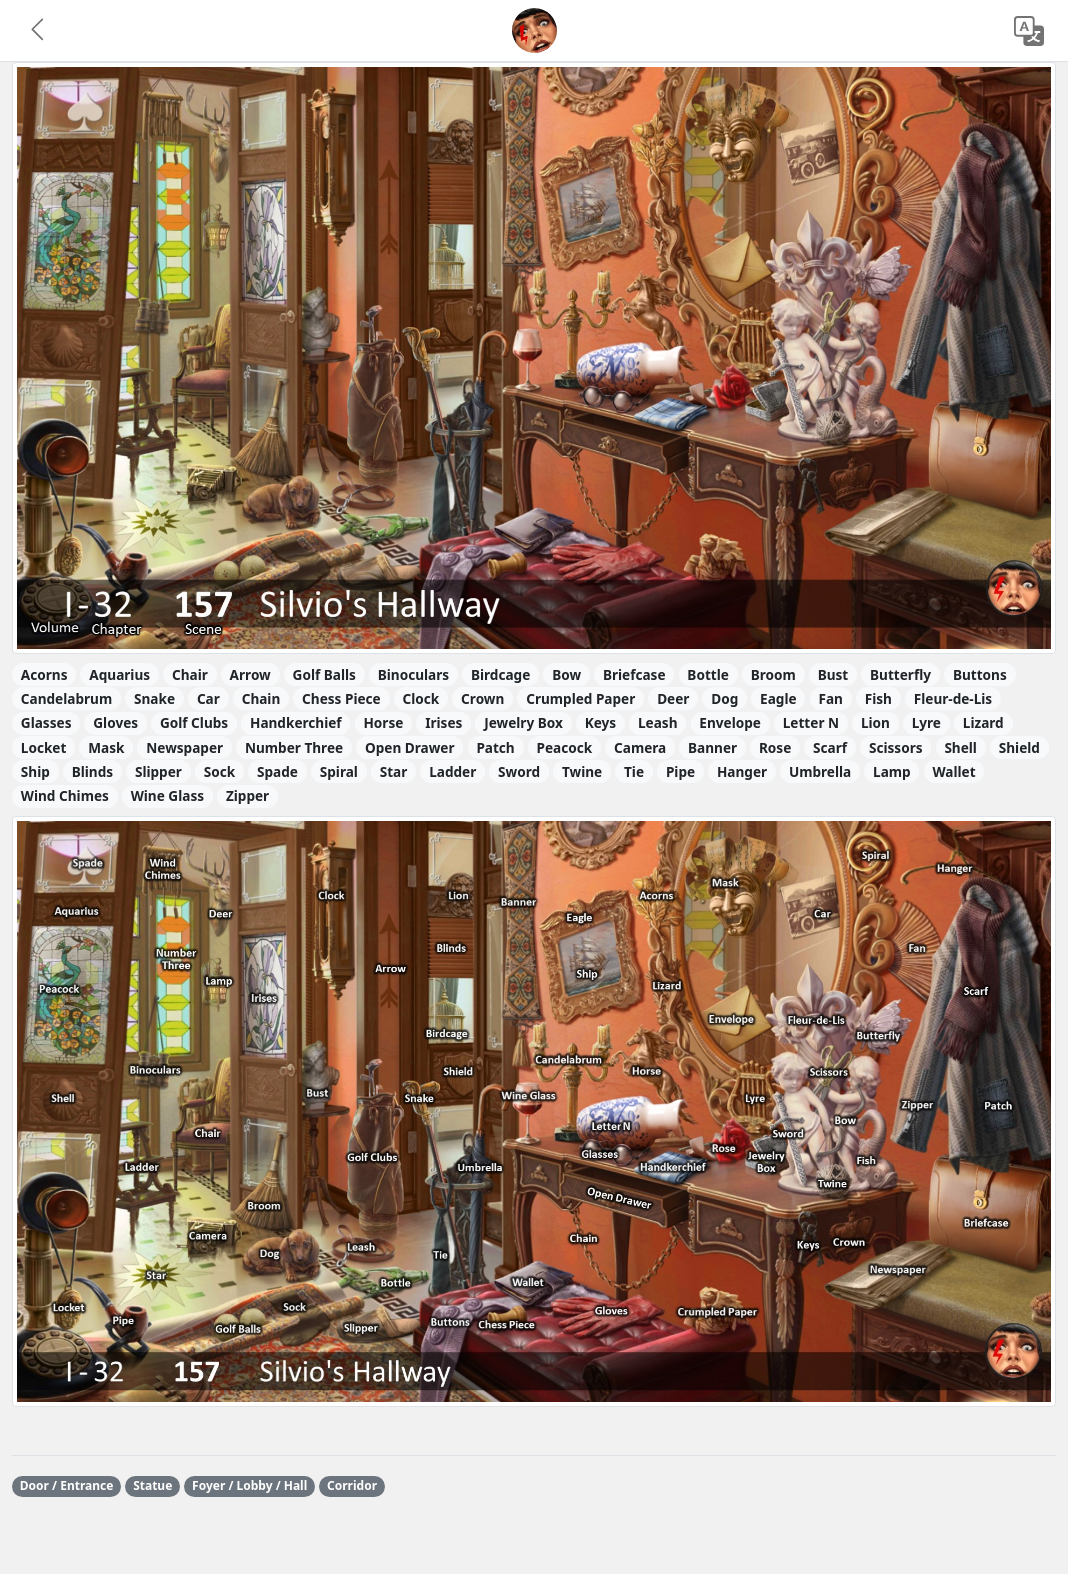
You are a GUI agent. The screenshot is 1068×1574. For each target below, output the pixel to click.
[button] (39, 31)
